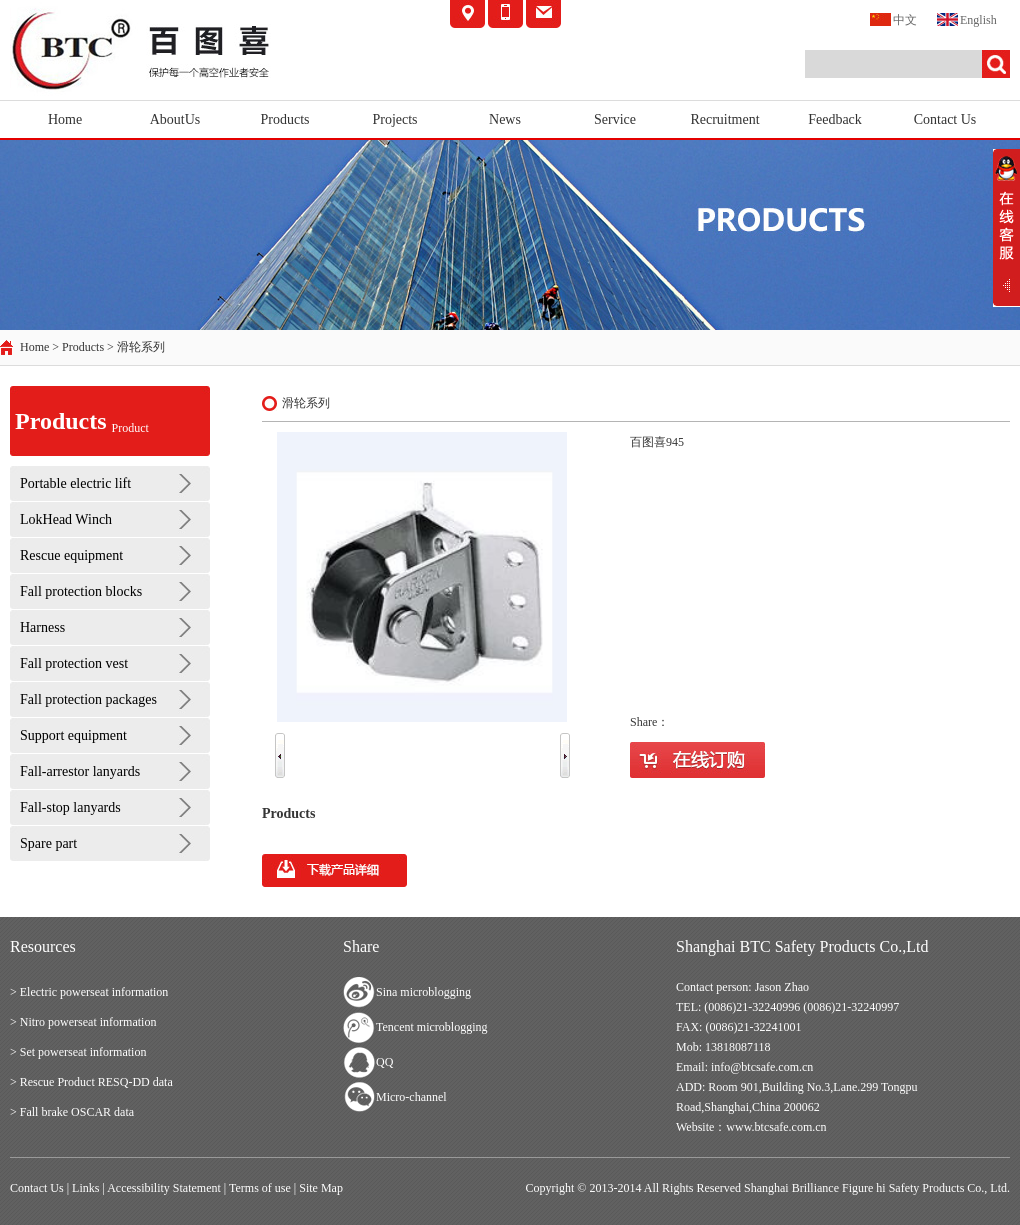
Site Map (321, 1188)
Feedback (835, 119)
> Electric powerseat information (89, 992)
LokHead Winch (66, 519)
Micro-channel (411, 1097)
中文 (893, 18)
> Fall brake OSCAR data (72, 1112)
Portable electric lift (75, 483)
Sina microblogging (423, 992)
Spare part (48, 843)
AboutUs (175, 119)
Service (615, 119)
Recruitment (724, 119)
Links (85, 1188)
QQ (384, 1062)
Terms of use (260, 1188)
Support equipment (73, 735)
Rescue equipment (71, 555)
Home (65, 119)
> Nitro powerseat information (83, 1022)
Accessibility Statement (164, 1188)
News (505, 119)
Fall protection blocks (81, 591)
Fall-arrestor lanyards (80, 771)
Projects (394, 119)
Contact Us (945, 119)
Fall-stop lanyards (70, 807)
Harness (42, 627)
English (967, 18)
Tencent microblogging (431, 1027)
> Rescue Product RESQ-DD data (91, 1082)
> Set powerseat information (78, 1052)
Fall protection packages (88, 699)
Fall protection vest (74, 663)
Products (285, 119)
